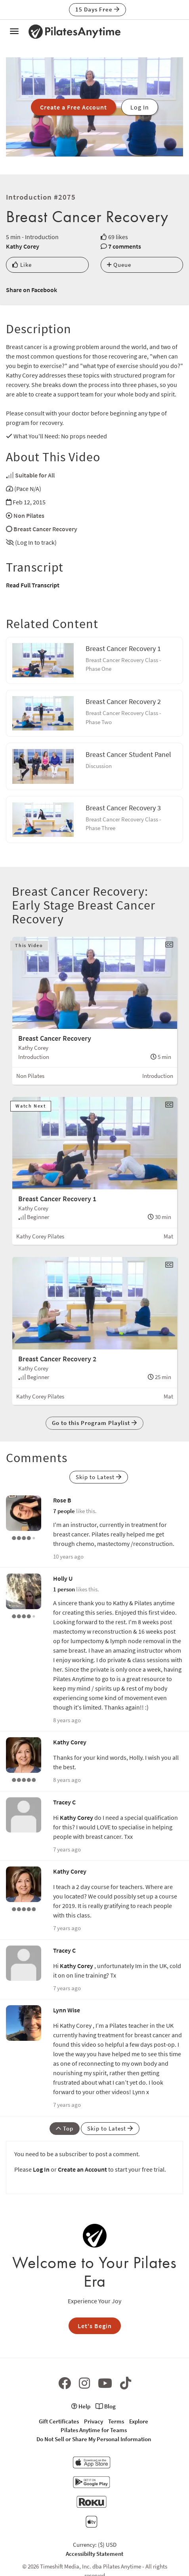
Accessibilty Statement (94, 2553)
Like (22, 264)
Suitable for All (35, 475)
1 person (64, 1589)
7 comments (124, 246)
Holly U (63, 1578)
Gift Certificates (59, 2421)
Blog (105, 2406)
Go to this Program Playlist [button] (94, 1423)
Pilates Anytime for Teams (94, 2430)
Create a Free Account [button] (73, 107)
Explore (138, 2421)
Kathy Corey (22, 246)
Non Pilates (28, 515)
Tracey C (64, 1802)
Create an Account (82, 2169)
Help (80, 2406)
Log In (41, 2169)
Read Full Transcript (32, 585)
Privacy (93, 2421)
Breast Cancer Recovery (45, 529)
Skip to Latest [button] (99, 1477)
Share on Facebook (31, 290)
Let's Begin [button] (95, 2326)
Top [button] (64, 2128)
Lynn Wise (66, 2010)
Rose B (62, 1500)
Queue (119, 264)
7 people (64, 1511)
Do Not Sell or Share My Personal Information (93, 2439)
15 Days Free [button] (97, 9)
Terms (116, 2421)
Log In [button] (139, 107)
